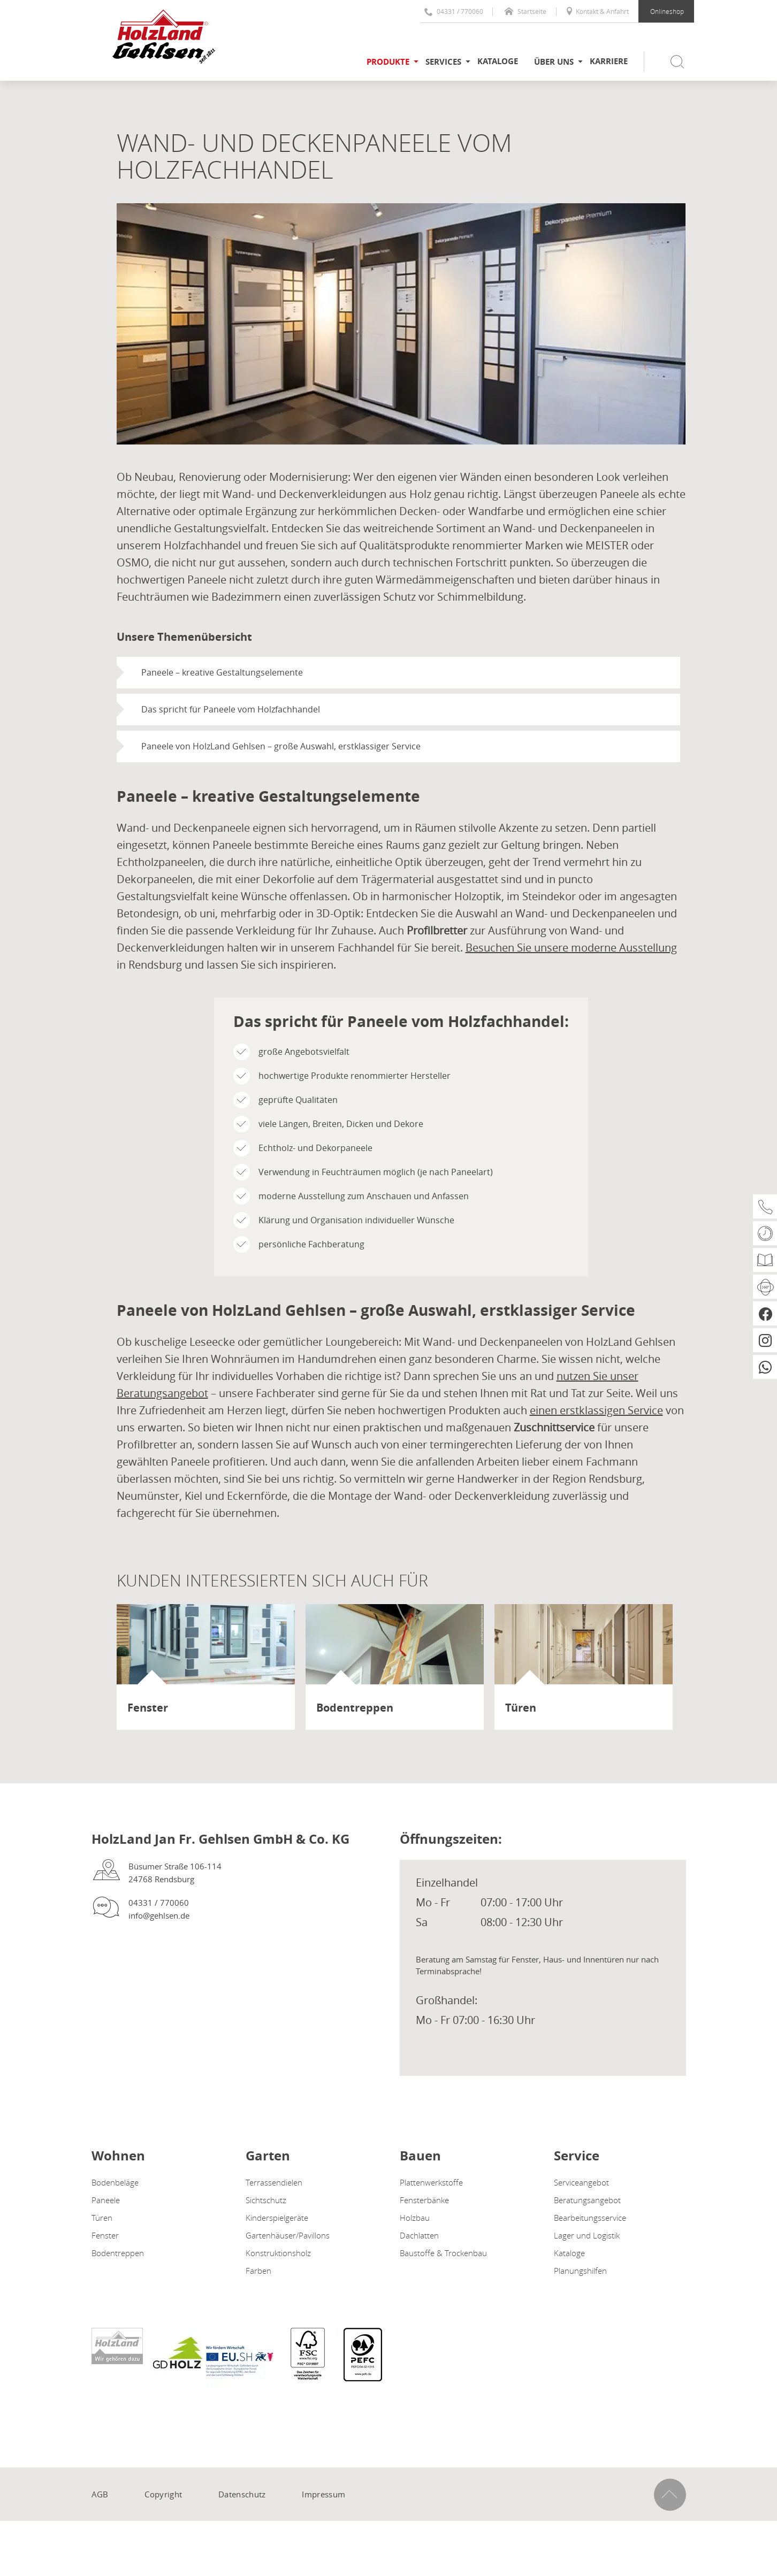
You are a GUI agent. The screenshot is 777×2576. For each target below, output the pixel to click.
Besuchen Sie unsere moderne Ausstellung (571, 947)
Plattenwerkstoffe (431, 2182)
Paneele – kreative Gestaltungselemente (222, 672)
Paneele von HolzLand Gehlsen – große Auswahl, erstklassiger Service (281, 746)
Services (443, 61)
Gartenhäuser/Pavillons (288, 2235)
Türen (102, 2217)
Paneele (106, 2200)
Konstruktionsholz (278, 2253)
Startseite (525, 11)
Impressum (323, 2494)
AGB (100, 2494)
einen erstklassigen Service (596, 1410)
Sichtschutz (266, 2200)
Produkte (388, 61)
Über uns (554, 61)
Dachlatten (419, 2235)
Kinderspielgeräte (277, 2217)
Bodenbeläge (115, 2182)
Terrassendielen (274, 2182)
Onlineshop (667, 11)
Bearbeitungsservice (590, 2217)
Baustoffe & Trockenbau (443, 2253)
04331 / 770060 (453, 11)
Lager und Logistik (587, 2235)
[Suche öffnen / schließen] (669, 61)
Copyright (163, 2494)
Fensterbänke (424, 2200)
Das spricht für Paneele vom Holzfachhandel (230, 709)
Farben (258, 2270)
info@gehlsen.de (158, 1915)
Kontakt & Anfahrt (597, 11)
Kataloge (497, 61)
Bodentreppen (118, 2253)
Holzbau (415, 2217)
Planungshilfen (580, 2270)
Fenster (105, 2235)
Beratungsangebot (587, 2200)
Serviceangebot (581, 2182)
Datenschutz (241, 2494)
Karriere (609, 61)
